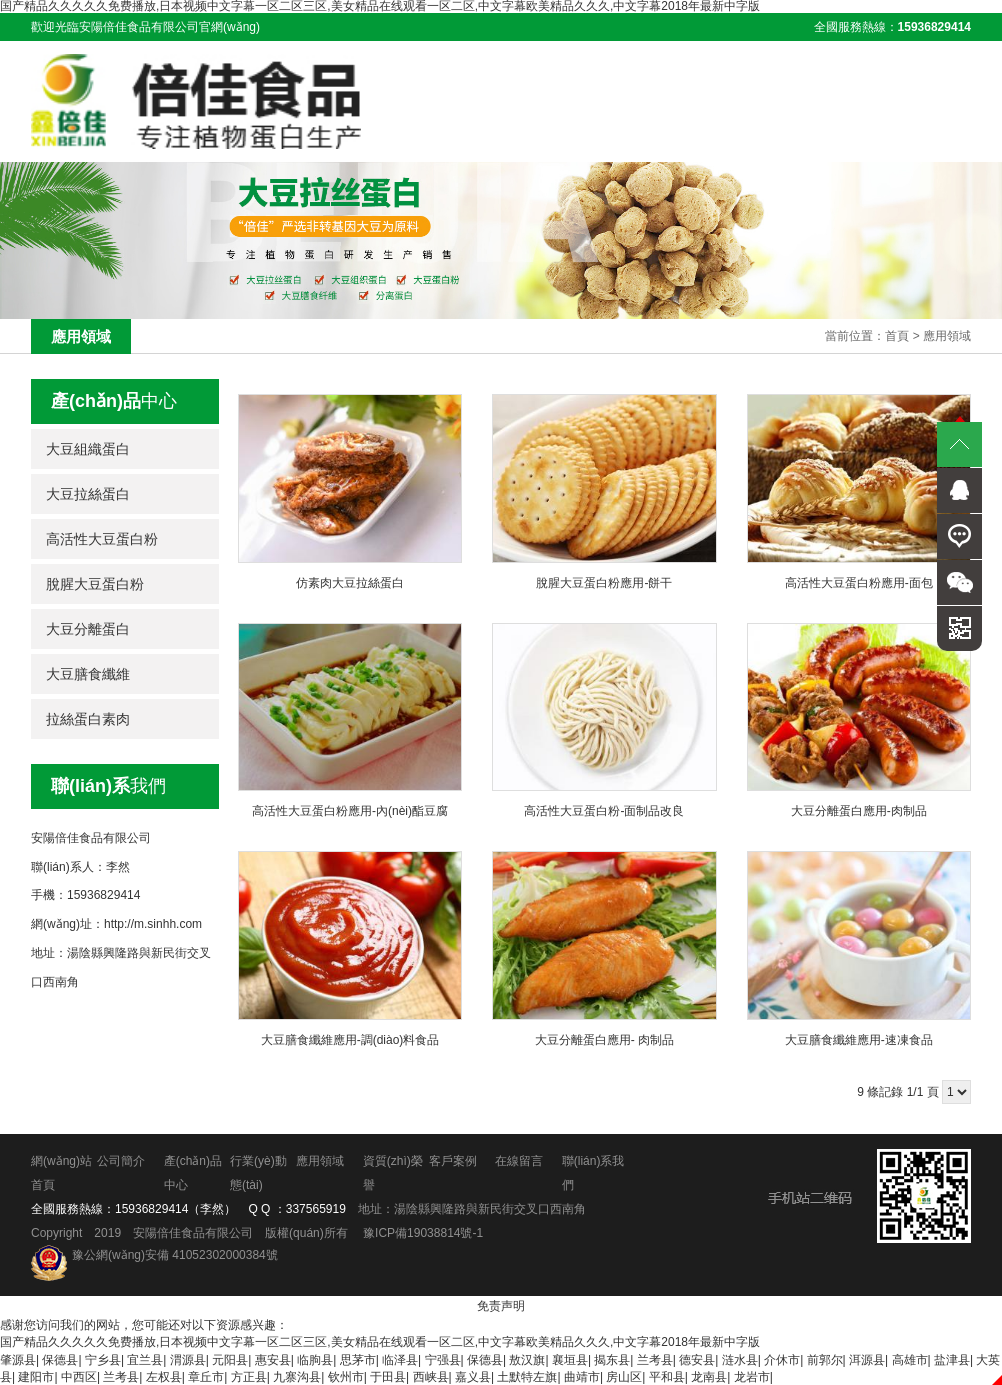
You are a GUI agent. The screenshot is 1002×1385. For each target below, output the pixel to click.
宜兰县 (145, 1359)
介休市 (782, 1359)
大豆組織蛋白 (88, 448)
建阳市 (36, 1376)
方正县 (249, 1376)
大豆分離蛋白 (88, 628)
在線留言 (516, 1161)
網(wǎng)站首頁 (61, 1173)
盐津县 (952, 1359)
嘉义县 (473, 1376)
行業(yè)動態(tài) (256, 1173)
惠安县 (273, 1359)
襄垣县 (570, 1359)
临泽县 (400, 1359)
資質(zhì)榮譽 (390, 1173)
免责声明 (501, 1306)
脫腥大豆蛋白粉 (95, 583)
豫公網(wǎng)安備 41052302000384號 (175, 1255)
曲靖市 (582, 1376)
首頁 (897, 335)
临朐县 (315, 1359)
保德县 (60, 1359)
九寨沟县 (297, 1376)
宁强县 (443, 1359)
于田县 (388, 1376)
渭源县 (188, 1359)
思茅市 (358, 1359)
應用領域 (947, 335)
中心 (114, 400)
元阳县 (230, 1359)
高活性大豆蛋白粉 (102, 538)
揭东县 (612, 1359)
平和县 (667, 1376)
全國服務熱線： (892, 27)
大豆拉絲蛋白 (88, 493)
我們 (108, 785)
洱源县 (867, 1359)
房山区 (624, 1376)
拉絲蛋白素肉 (88, 718)
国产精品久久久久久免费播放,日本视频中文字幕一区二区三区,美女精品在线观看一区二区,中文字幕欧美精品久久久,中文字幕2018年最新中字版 (380, 1342)
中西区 (79, 1376)
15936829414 (151, 1209)
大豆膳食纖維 (88, 673)
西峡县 (431, 1376)
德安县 (697, 1359)
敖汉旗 (527, 1359)
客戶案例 (450, 1161)
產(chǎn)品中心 (192, 1173)
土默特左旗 (527, 1376)
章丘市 (206, 1376)
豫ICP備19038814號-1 (423, 1233)
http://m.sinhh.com (153, 924)
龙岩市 (752, 1376)
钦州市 (346, 1376)
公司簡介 (121, 1161)
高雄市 (910, 1359)
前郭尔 (825, 1359)
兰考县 (655, 1359)
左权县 (164, 1376)
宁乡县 (103, 1359)
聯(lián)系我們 (588, 1173)
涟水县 (740, 1359)
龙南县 (709, 1376)
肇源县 (18, 1359)
